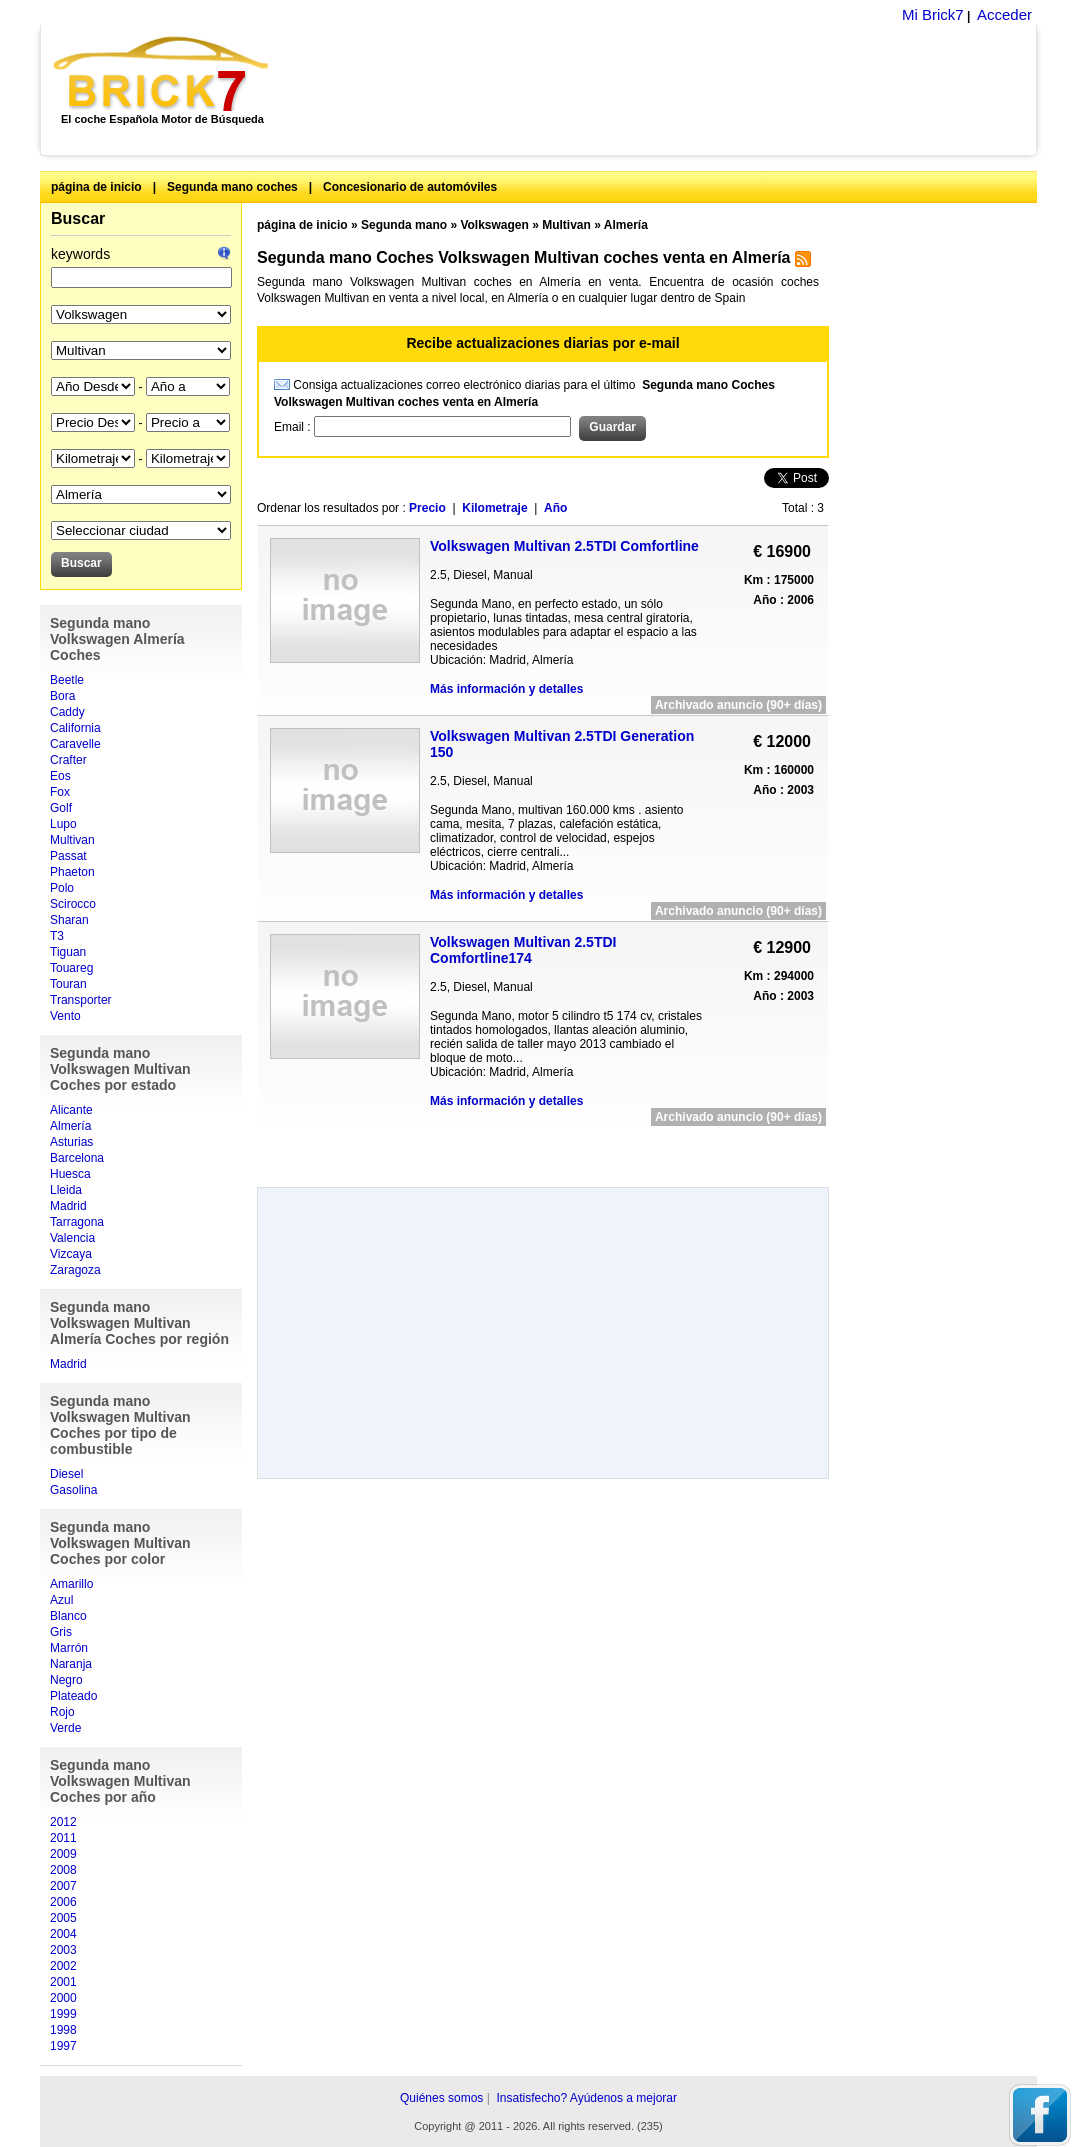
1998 (63, 2030)
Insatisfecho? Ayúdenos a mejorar (586, 2098)
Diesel (66, 1474)
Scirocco (73, 904)
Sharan (69, 920)
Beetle (67, 680)
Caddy (67, 712)
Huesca (70, 1174)
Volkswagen (494, 225)
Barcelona (77, 1158)
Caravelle (75, 744)
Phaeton (72, 872)
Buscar (78, 218)
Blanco (68, 1616)
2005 (63, 1918)
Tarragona (77, 1222)
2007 (63, 1886)
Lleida (66, 1190)
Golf (61, 808)
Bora (62, 696)
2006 (63, 1902)
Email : (294, 427)
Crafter (68, 760)
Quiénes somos (441, 2098)
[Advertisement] (663, 90)
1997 (63, 2046)
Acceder (1004, 14)
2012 (63, 1822)
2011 (63, 1838)
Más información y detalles (506, 689)
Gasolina (73, 1490)
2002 (63, 1966)
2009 (63, 1854)
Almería (70, 1126)
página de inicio (96, 187)
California (75, 728)
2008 (63, 1870)
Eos (60, 776)
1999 (63, 2014)
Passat (68, 856)
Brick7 (162, 74)
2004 (63, 1934)
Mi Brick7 (933, 14)
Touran (68, 984)
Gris (61, 1632)
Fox (60, 792)
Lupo (63, 824)
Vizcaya (71, 1254)
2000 (63, 1998)
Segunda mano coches (232, 187)
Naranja (71, 1664)
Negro (66, 1680)
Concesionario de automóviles (410, 187)
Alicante (71, 1110)
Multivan (72, 840)
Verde (65, 1728)
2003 (63, 1950)
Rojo (62, 1712)
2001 (63, 1982)
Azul (61, 1600)
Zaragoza (75, 1270)
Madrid (68, 1206)
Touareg (71, 968)
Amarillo (71, 1584)
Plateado (73, 1696)
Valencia (72, 1238)
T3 (57, 936)
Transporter (81, 1000)
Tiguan (68, 952)
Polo (62, 888)
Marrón (69, 1648)
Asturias (71, 1142)
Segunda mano (404, 225)
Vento (65, 1016)
